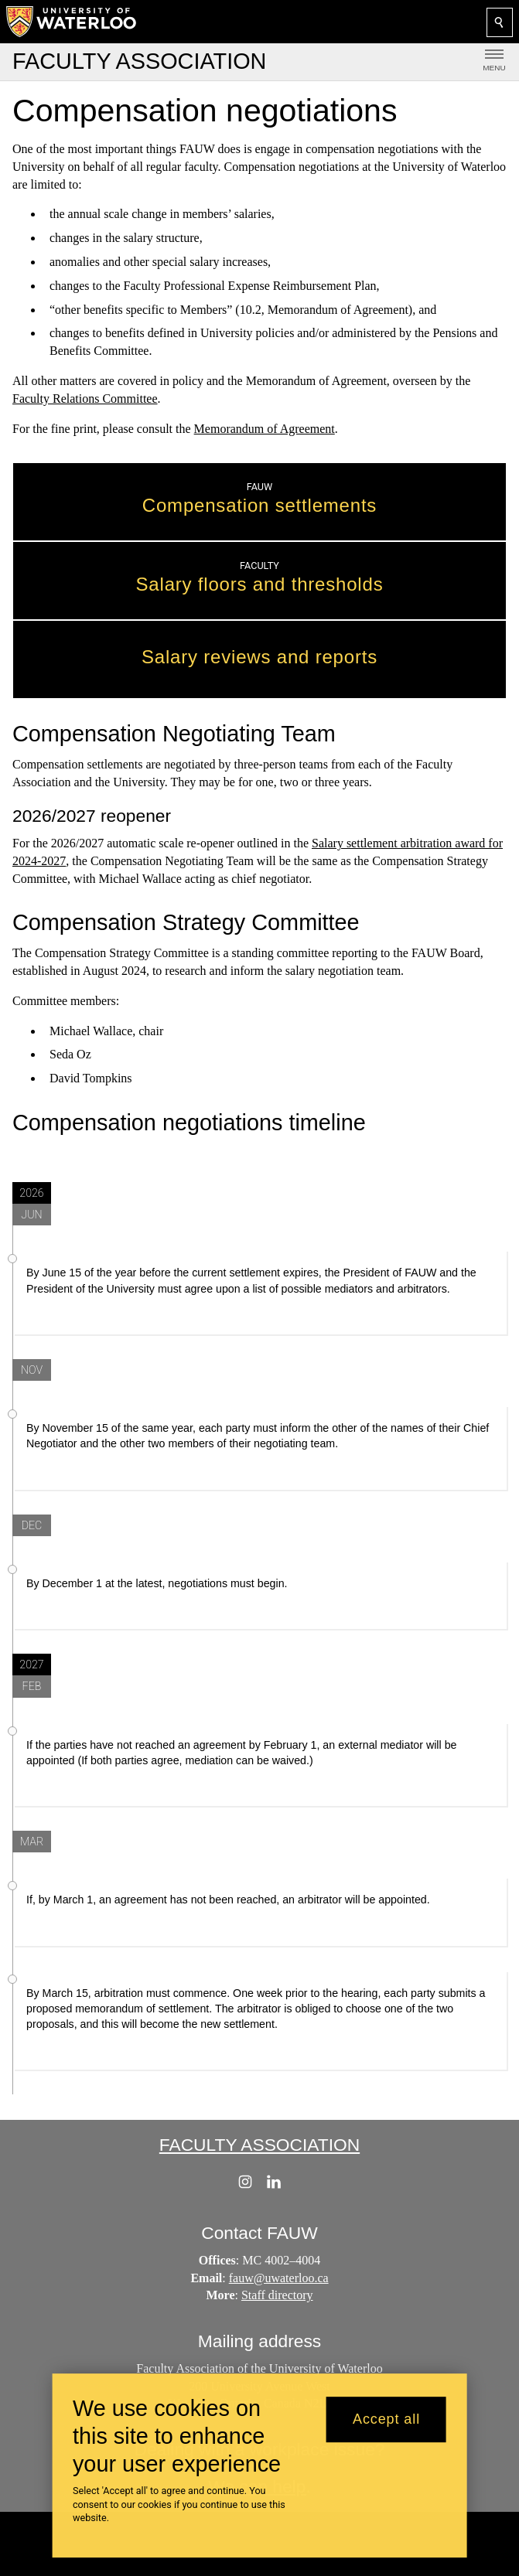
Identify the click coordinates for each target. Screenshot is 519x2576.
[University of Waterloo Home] (72, 21)
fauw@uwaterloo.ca (279, 2277)
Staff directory (277, 2295)
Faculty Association (259, 2145)
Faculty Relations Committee (85, 398)
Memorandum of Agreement (264, 427)
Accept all (386, 2419)
